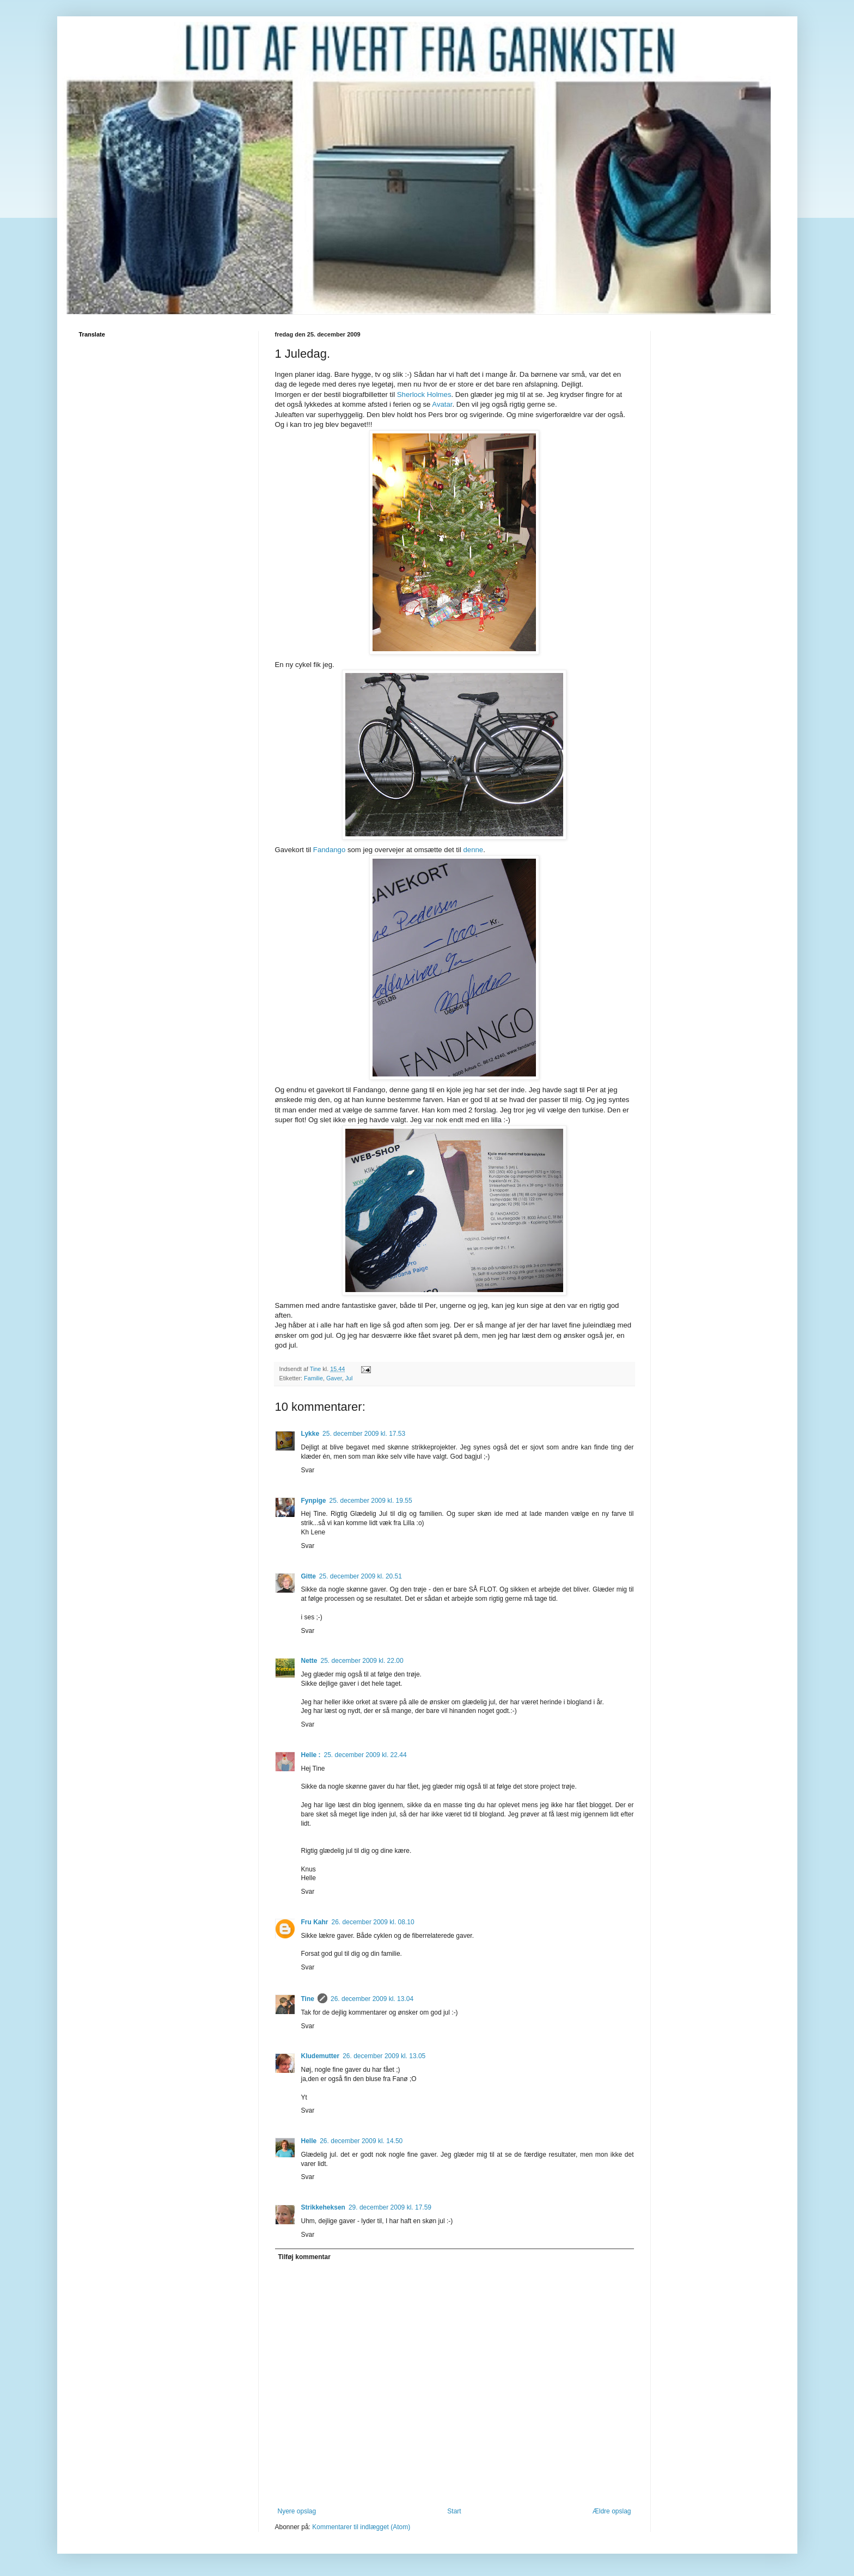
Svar (308, 1470)
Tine (307, 1999)
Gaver (334, 1378)
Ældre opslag (612, 2511)
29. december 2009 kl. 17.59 (390, 2207)
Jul (349, 1378)
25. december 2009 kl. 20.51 (360, 1576)
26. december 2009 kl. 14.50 (361, 2141)
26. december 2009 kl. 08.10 (373, 1922)
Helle (309, 2141)
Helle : (311, 1755)
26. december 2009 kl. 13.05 (384, 2056)
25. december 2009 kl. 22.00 (362, 1661)
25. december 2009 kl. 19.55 (371, 1500)
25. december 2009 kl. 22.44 (365, 1755)
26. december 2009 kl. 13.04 (372, 1999)
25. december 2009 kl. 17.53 (363, 1433)
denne (473, 850)
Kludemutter (320, 2056)
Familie (313, 1378)
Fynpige (313, 1500)
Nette (309, 1661)
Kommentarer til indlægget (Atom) (361, 2527)
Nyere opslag (297, 2511)
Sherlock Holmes (424, 394)
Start (454, 2511)
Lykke (310, 1433)
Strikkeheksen (323, 2207)
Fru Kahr (314, 1922)
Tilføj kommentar (304, 2257)
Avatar (442, 404)
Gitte (308, 1576)
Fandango (329, 850)
